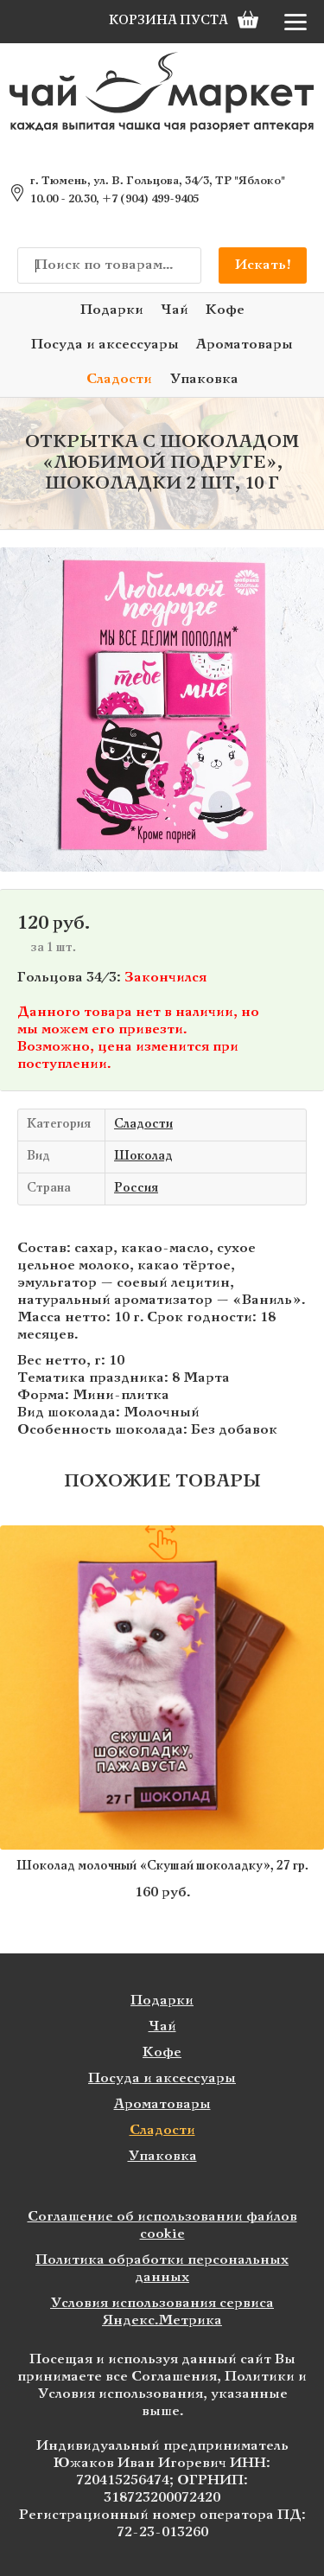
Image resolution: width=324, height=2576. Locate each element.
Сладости (119, 379)
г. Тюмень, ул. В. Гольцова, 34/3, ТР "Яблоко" (157, 181)
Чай (174, 310)
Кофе (225, 310)
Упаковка (203, 379)
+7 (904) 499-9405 (150, 200)
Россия (136, 1188)
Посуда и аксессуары (105, 344)
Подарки (111, 310)
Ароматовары (244, 344)
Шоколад (143, 1156)
